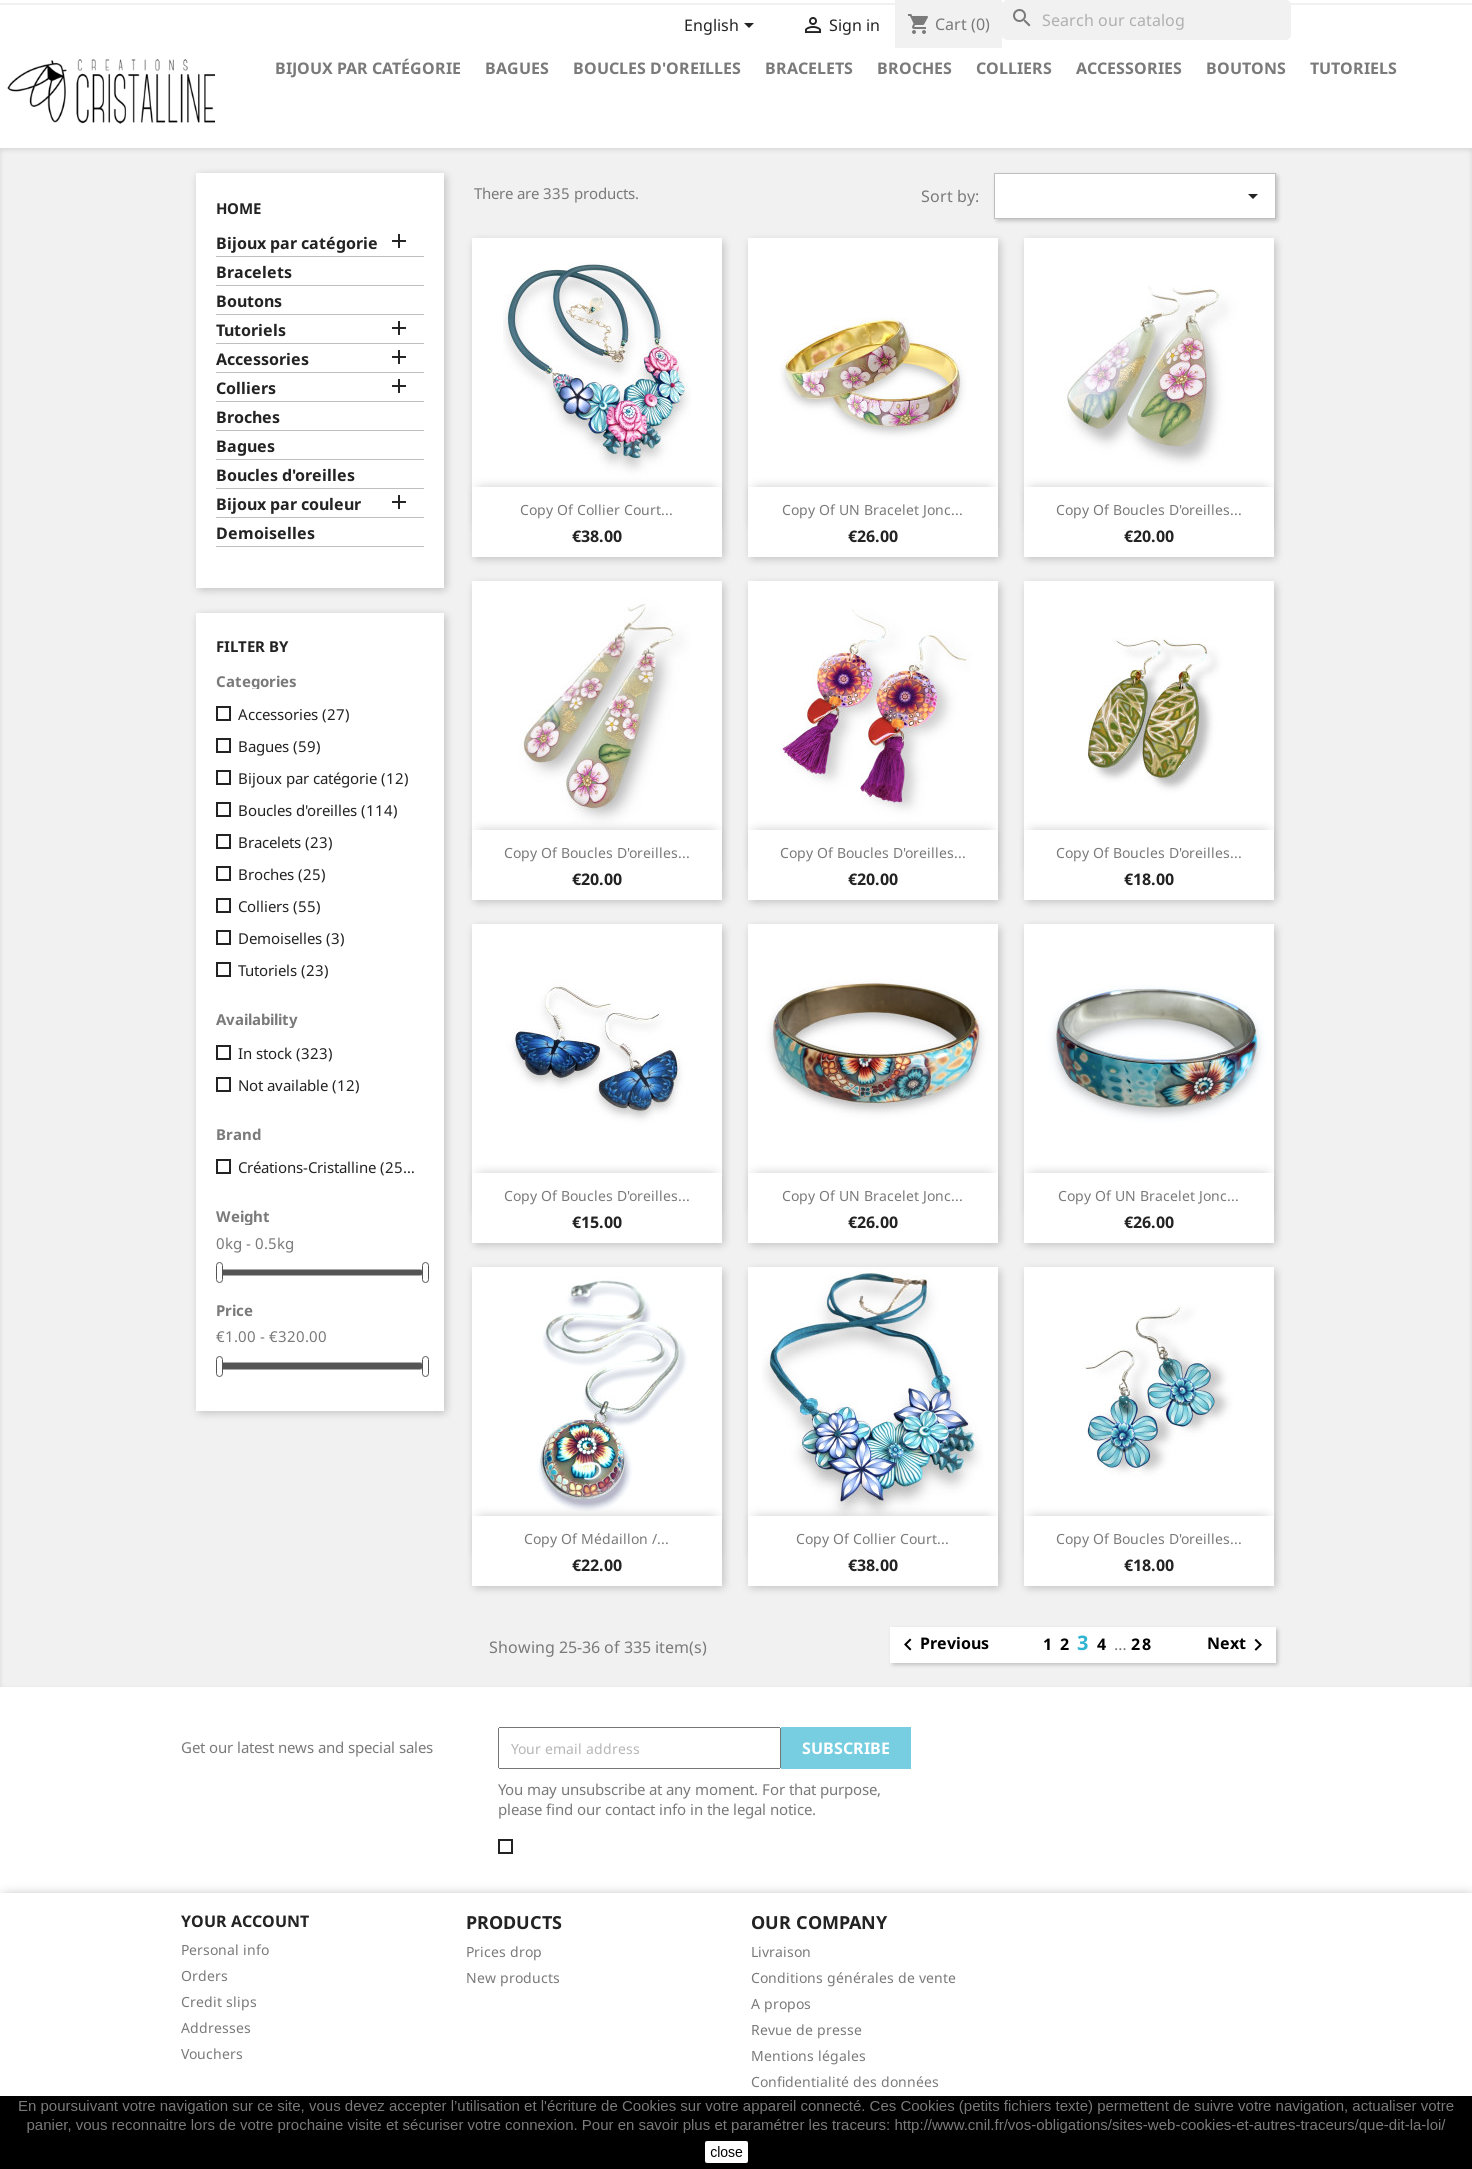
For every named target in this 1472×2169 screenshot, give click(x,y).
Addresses (216, 2027)
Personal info (225, 1949)
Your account (245, 1921)
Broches (914, 68)
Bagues (517, 68)
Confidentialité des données (845, 2081)
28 (1142, 1644)
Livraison (781, 1951)
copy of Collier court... (596, 509)
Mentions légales (808, 2055)
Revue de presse (806, 2029)
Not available (299, 1085)
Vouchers (212, 2053)
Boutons (1246, 68)
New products (513, 1977)
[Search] (1146, 20)
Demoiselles (265, 533)
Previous (942, 1645)
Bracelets (809, 68)
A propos (781, 2003)
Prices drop (504, 1951)
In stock (285, 1053)
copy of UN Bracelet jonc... (872, 509)
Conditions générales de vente (853, 1977)
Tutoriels (1353, 68)
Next (1238, 1645)
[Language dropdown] (722, 27)
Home (238, 208)
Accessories (1129, 68)
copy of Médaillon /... (596, 1538)
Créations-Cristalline (327, 1167)
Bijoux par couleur (288, 504)
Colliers (1014, 68)
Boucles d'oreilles (657, 68)
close (726, 2152)
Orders (204, 1975)
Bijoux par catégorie (368, 68)
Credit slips (219, 2001)
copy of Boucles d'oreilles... (1149, 509)
